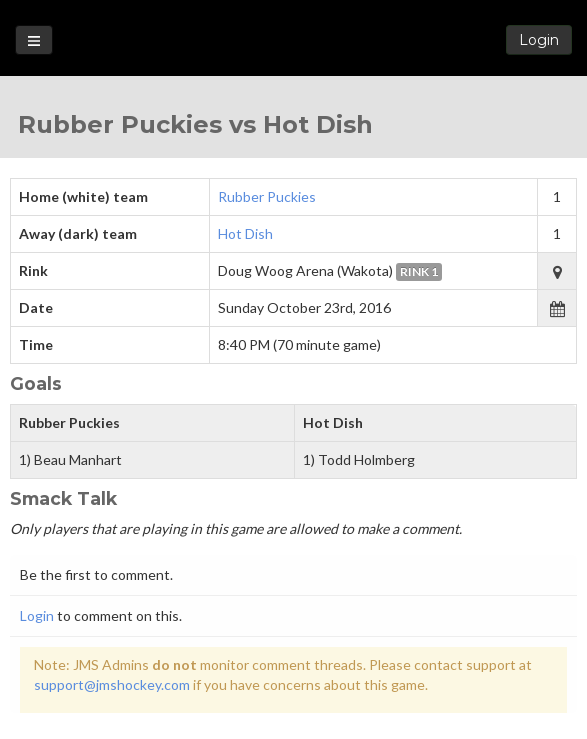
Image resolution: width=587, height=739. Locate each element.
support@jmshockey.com (112, 684)
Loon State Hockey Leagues (293, 39)
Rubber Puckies (267, 196)
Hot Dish (245, 233)
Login (539, 40)
